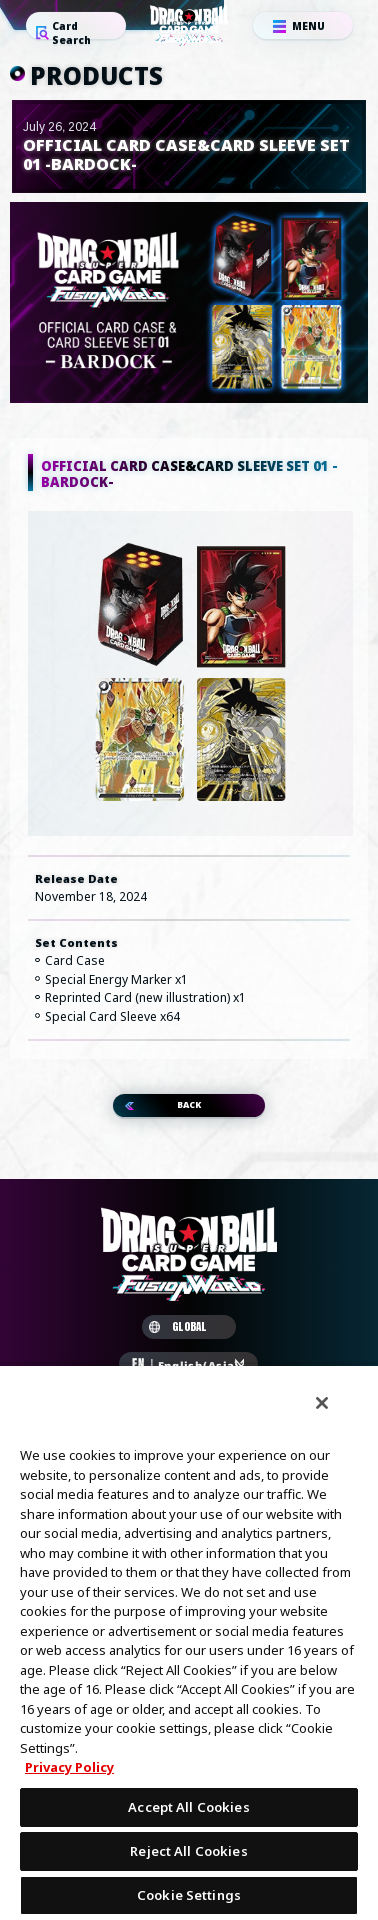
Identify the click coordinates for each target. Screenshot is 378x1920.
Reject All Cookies (188, 1851)
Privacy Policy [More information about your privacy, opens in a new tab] (69, 1767)
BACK (189, 1109)
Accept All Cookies (188, 1807)
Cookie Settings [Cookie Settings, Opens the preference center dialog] (189, 1895)
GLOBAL (178, 1333)
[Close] (322, 1403)
